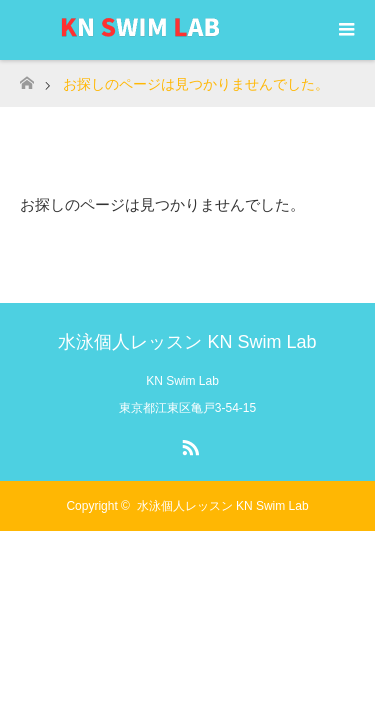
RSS (188, 444)
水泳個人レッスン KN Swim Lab (187, 342)
